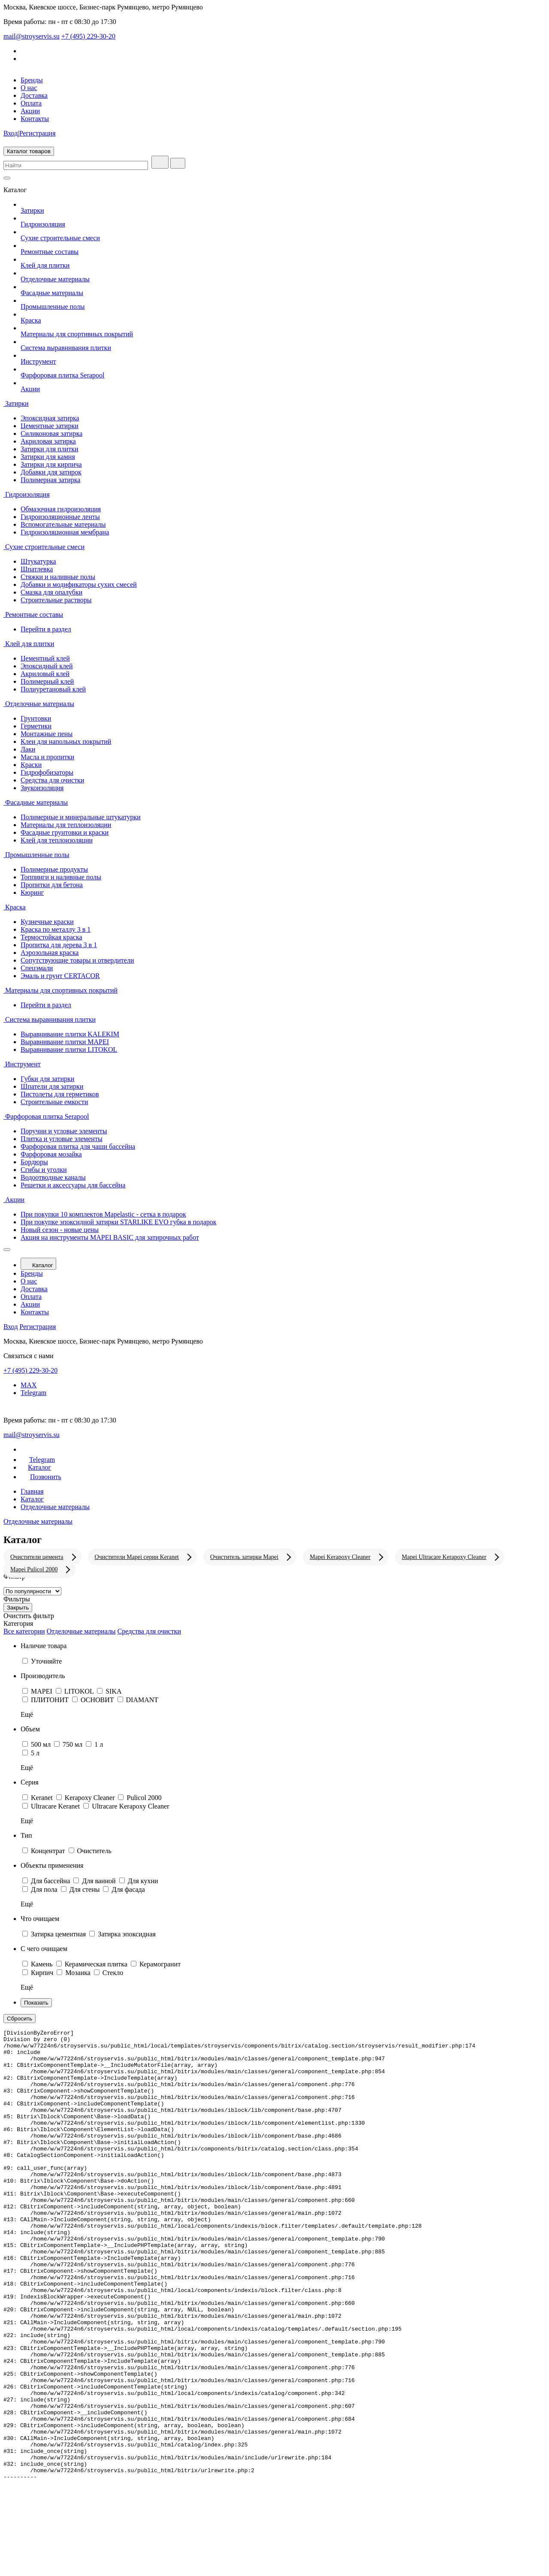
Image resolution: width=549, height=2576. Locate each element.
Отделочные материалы (55, 279)
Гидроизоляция (43, 224)
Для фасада (128, 1889)
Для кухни (143, 1880)
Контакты (35, 118)
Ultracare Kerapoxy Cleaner (130, 1806)
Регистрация (37, 133)
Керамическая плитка (97, 1964)
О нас (29, 87)
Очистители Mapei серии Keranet (137, 1557)
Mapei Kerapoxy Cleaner (340, 1557)
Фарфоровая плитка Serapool (63, 375)
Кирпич (43, 1972)
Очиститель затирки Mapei (244, 1557)
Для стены (85, 1889)
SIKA (113, 1691)
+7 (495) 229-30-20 (88, 36)
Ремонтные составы (49, 251)
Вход (10, 133)
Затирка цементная (59, 1934)
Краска (31, 320)
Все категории (24, 1631)
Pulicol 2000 (144, 1797)
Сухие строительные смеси (60, 238)
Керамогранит (160, 1964)
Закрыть (18, 1607)
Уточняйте (46, 1661)
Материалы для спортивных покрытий (77, 334)
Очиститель (94, 1850)
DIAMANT (142, 1699)
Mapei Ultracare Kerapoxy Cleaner (444, 1557)
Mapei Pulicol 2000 (33, 1569)
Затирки (32, 210)
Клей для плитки (45, 265)
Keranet (42, 1797)
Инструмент (38, 361)
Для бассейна (51, 1880)
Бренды (32, 80)
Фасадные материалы (52, 292)
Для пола (45, 1889)
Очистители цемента (36, 1557)
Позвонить (41, 1476)
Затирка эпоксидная (127, 1934)
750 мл (73, 1744)
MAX (28, 1385)
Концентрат (49, 1850)
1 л (98, 1744)
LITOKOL (79, 1691)
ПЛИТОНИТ (50, 1699)
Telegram (283, 1399)
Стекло (113, 1972)
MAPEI (42, 1691)
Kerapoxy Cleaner (91, 1797)
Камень (42, 1964)
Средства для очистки (149, 1631)
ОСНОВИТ (98, 1699)
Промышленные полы (53, 306)
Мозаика (78, 1972)
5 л (35, 1753)
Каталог (38, 1263)
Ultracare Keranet (56, 1806)
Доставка (34, 95)
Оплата (31, 103)
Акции (30, 111)
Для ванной (99, 1880)
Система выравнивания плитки (66, 347)
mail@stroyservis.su (31, 36)
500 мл (41, 1744)
